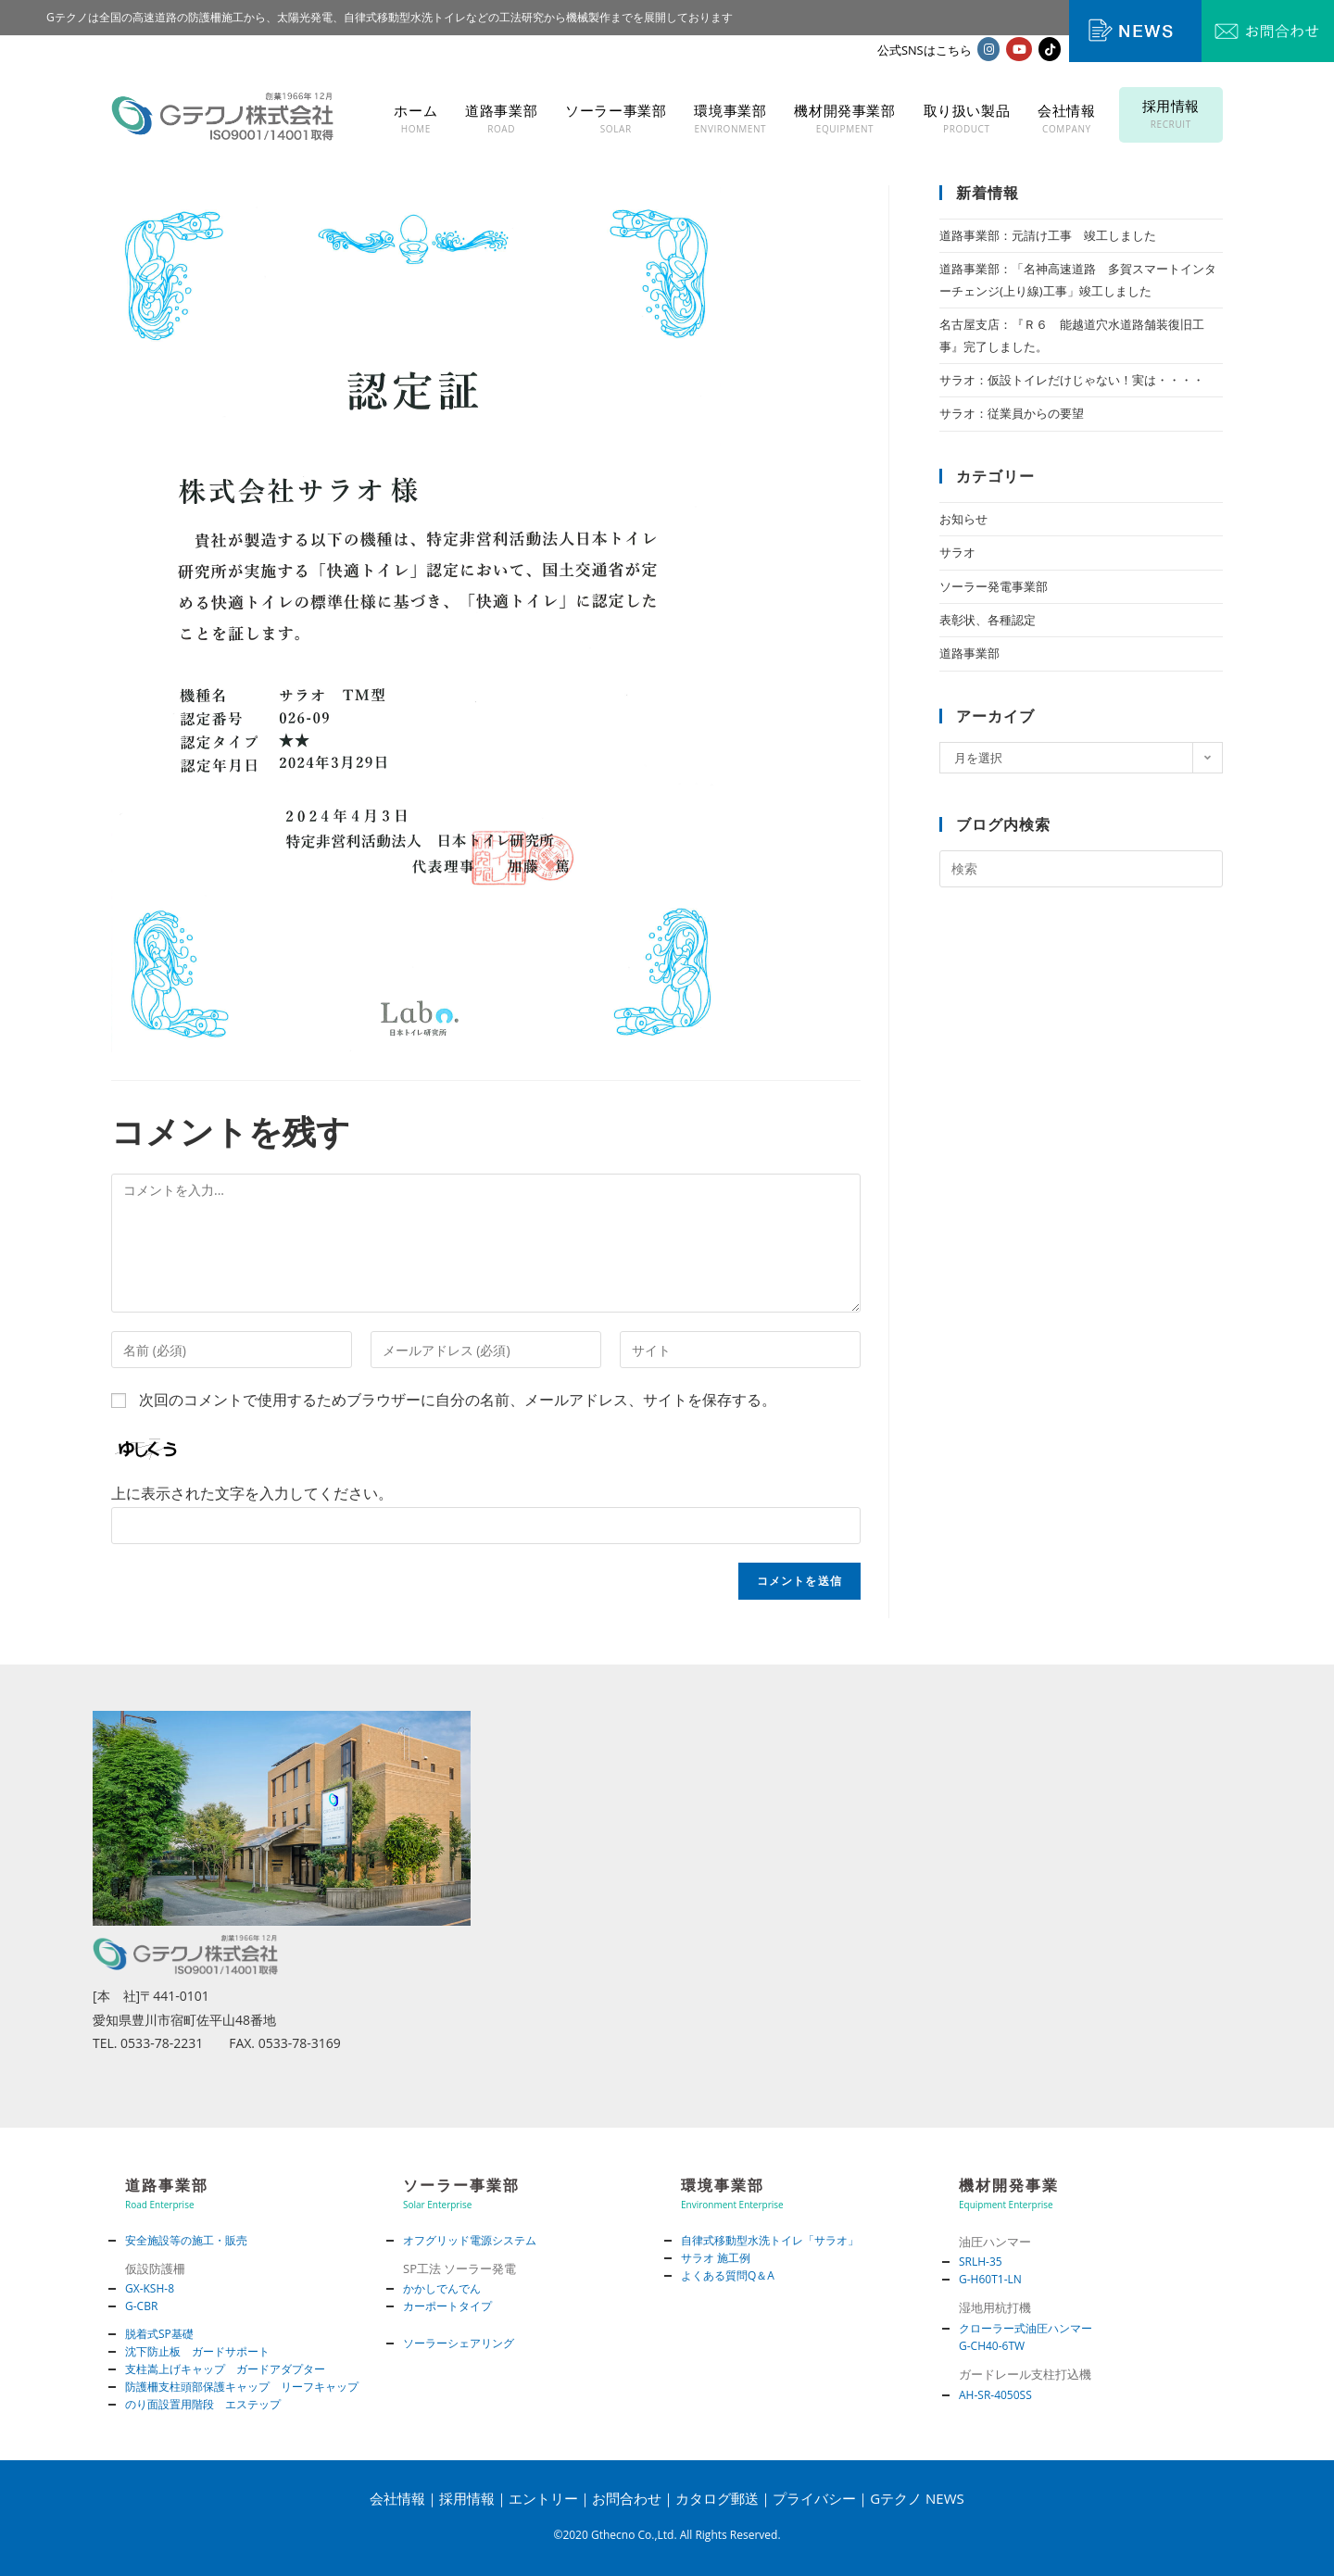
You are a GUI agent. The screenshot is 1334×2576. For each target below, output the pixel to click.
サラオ (957, 552)
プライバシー (814, 2498)
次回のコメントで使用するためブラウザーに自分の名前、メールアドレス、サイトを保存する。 (457, 1399)
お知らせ (963, 518)
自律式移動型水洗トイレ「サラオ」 (770, 2240)
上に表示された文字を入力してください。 (252, 1493)
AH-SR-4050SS (995, 2395)
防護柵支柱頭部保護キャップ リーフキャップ (242, 2386)
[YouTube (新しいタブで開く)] (1019, 49)
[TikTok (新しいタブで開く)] (1049, 49)
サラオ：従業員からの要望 (1011, 413)
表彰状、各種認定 (987, 619)
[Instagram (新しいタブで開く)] (988, 49)
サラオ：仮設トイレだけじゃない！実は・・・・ (1071, 379)
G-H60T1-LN (990, 2279)
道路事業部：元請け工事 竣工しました (1047, 235)
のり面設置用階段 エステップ (203, 2404)
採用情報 (467, 2498)
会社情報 (397, 2498)
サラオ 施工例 (715, 2258)
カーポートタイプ (447, 2306)
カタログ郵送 (717, 2498)
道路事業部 (969, 653)
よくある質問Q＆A (727, 2275)
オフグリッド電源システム (469, 2240)
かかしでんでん (442, 2288)
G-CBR (141, 2306)
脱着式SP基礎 (159, 2334)
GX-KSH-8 (149, 2288)
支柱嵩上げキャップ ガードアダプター (225, 2369)
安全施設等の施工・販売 (186, 2240)
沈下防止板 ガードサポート (197, 2351)
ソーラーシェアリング (458, 2343)
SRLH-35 (980, 2261)
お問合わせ (626, 2498)
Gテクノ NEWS (917, 2498)
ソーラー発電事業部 (993, 586)
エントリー (543, 2498)
